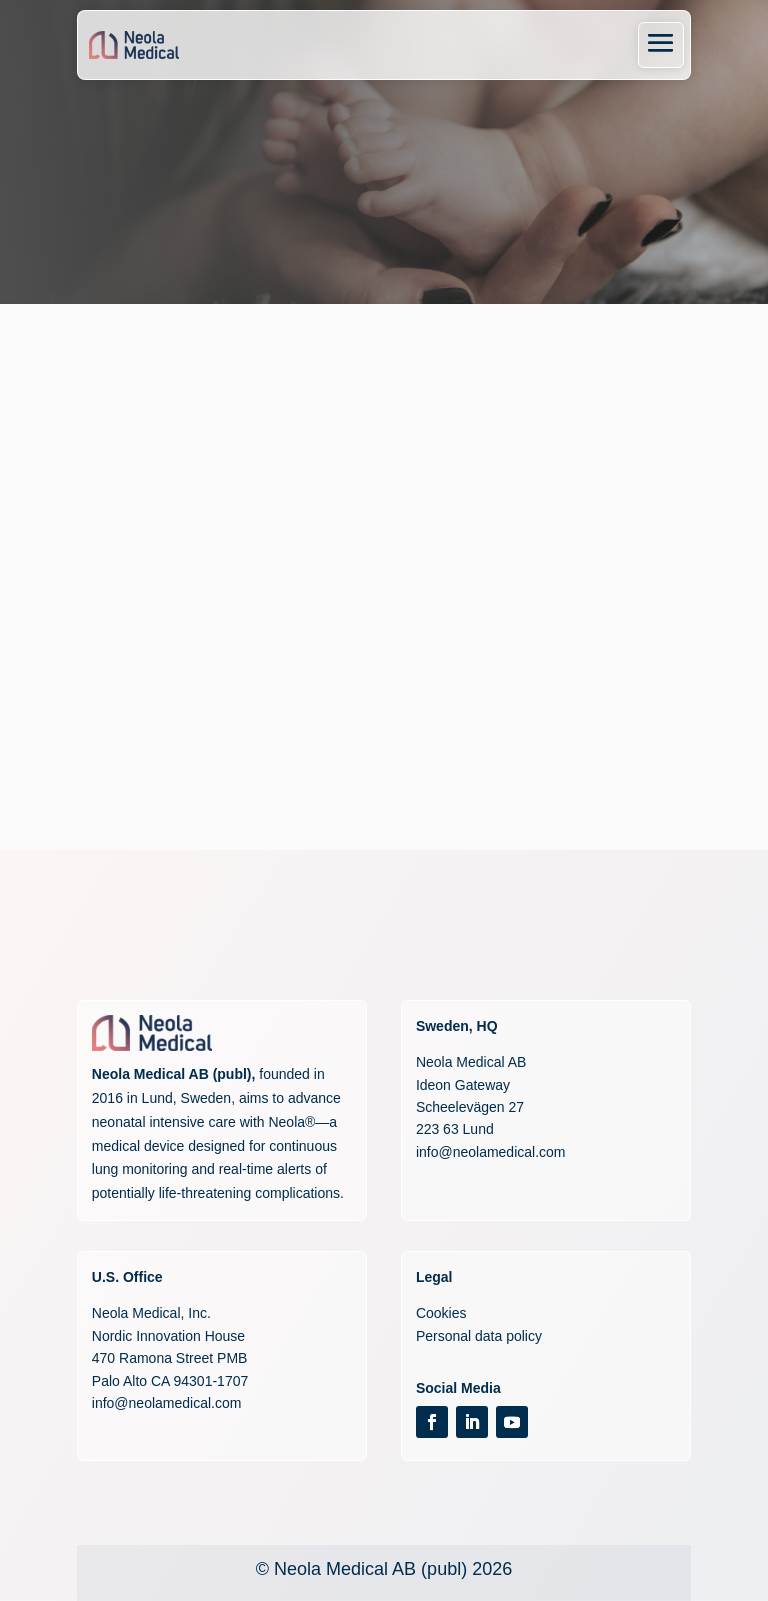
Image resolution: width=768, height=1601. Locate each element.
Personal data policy (479, 1336)
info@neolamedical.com (491, 1152)
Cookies (441, 1313)
